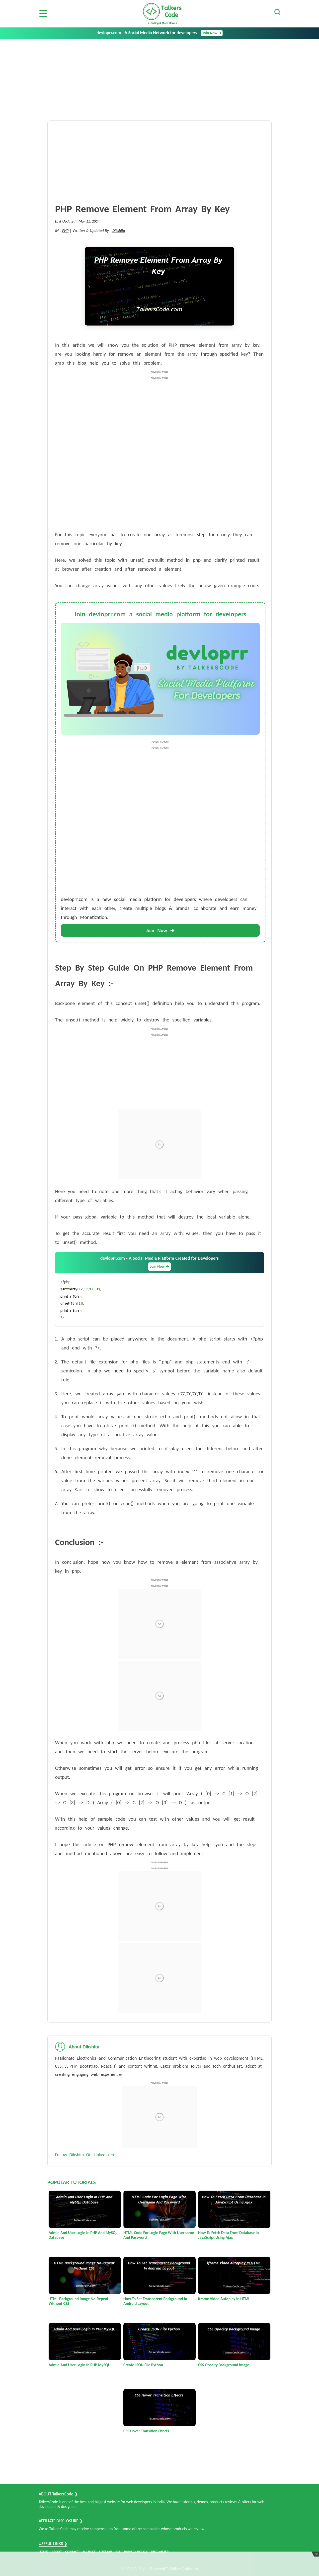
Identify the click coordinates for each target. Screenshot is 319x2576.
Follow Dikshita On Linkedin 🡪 (85, 2154)
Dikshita (118, 230)
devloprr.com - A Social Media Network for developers (159, 33)
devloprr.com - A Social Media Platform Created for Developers (159, 1263)
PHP (65, 230)
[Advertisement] (159, 166)
